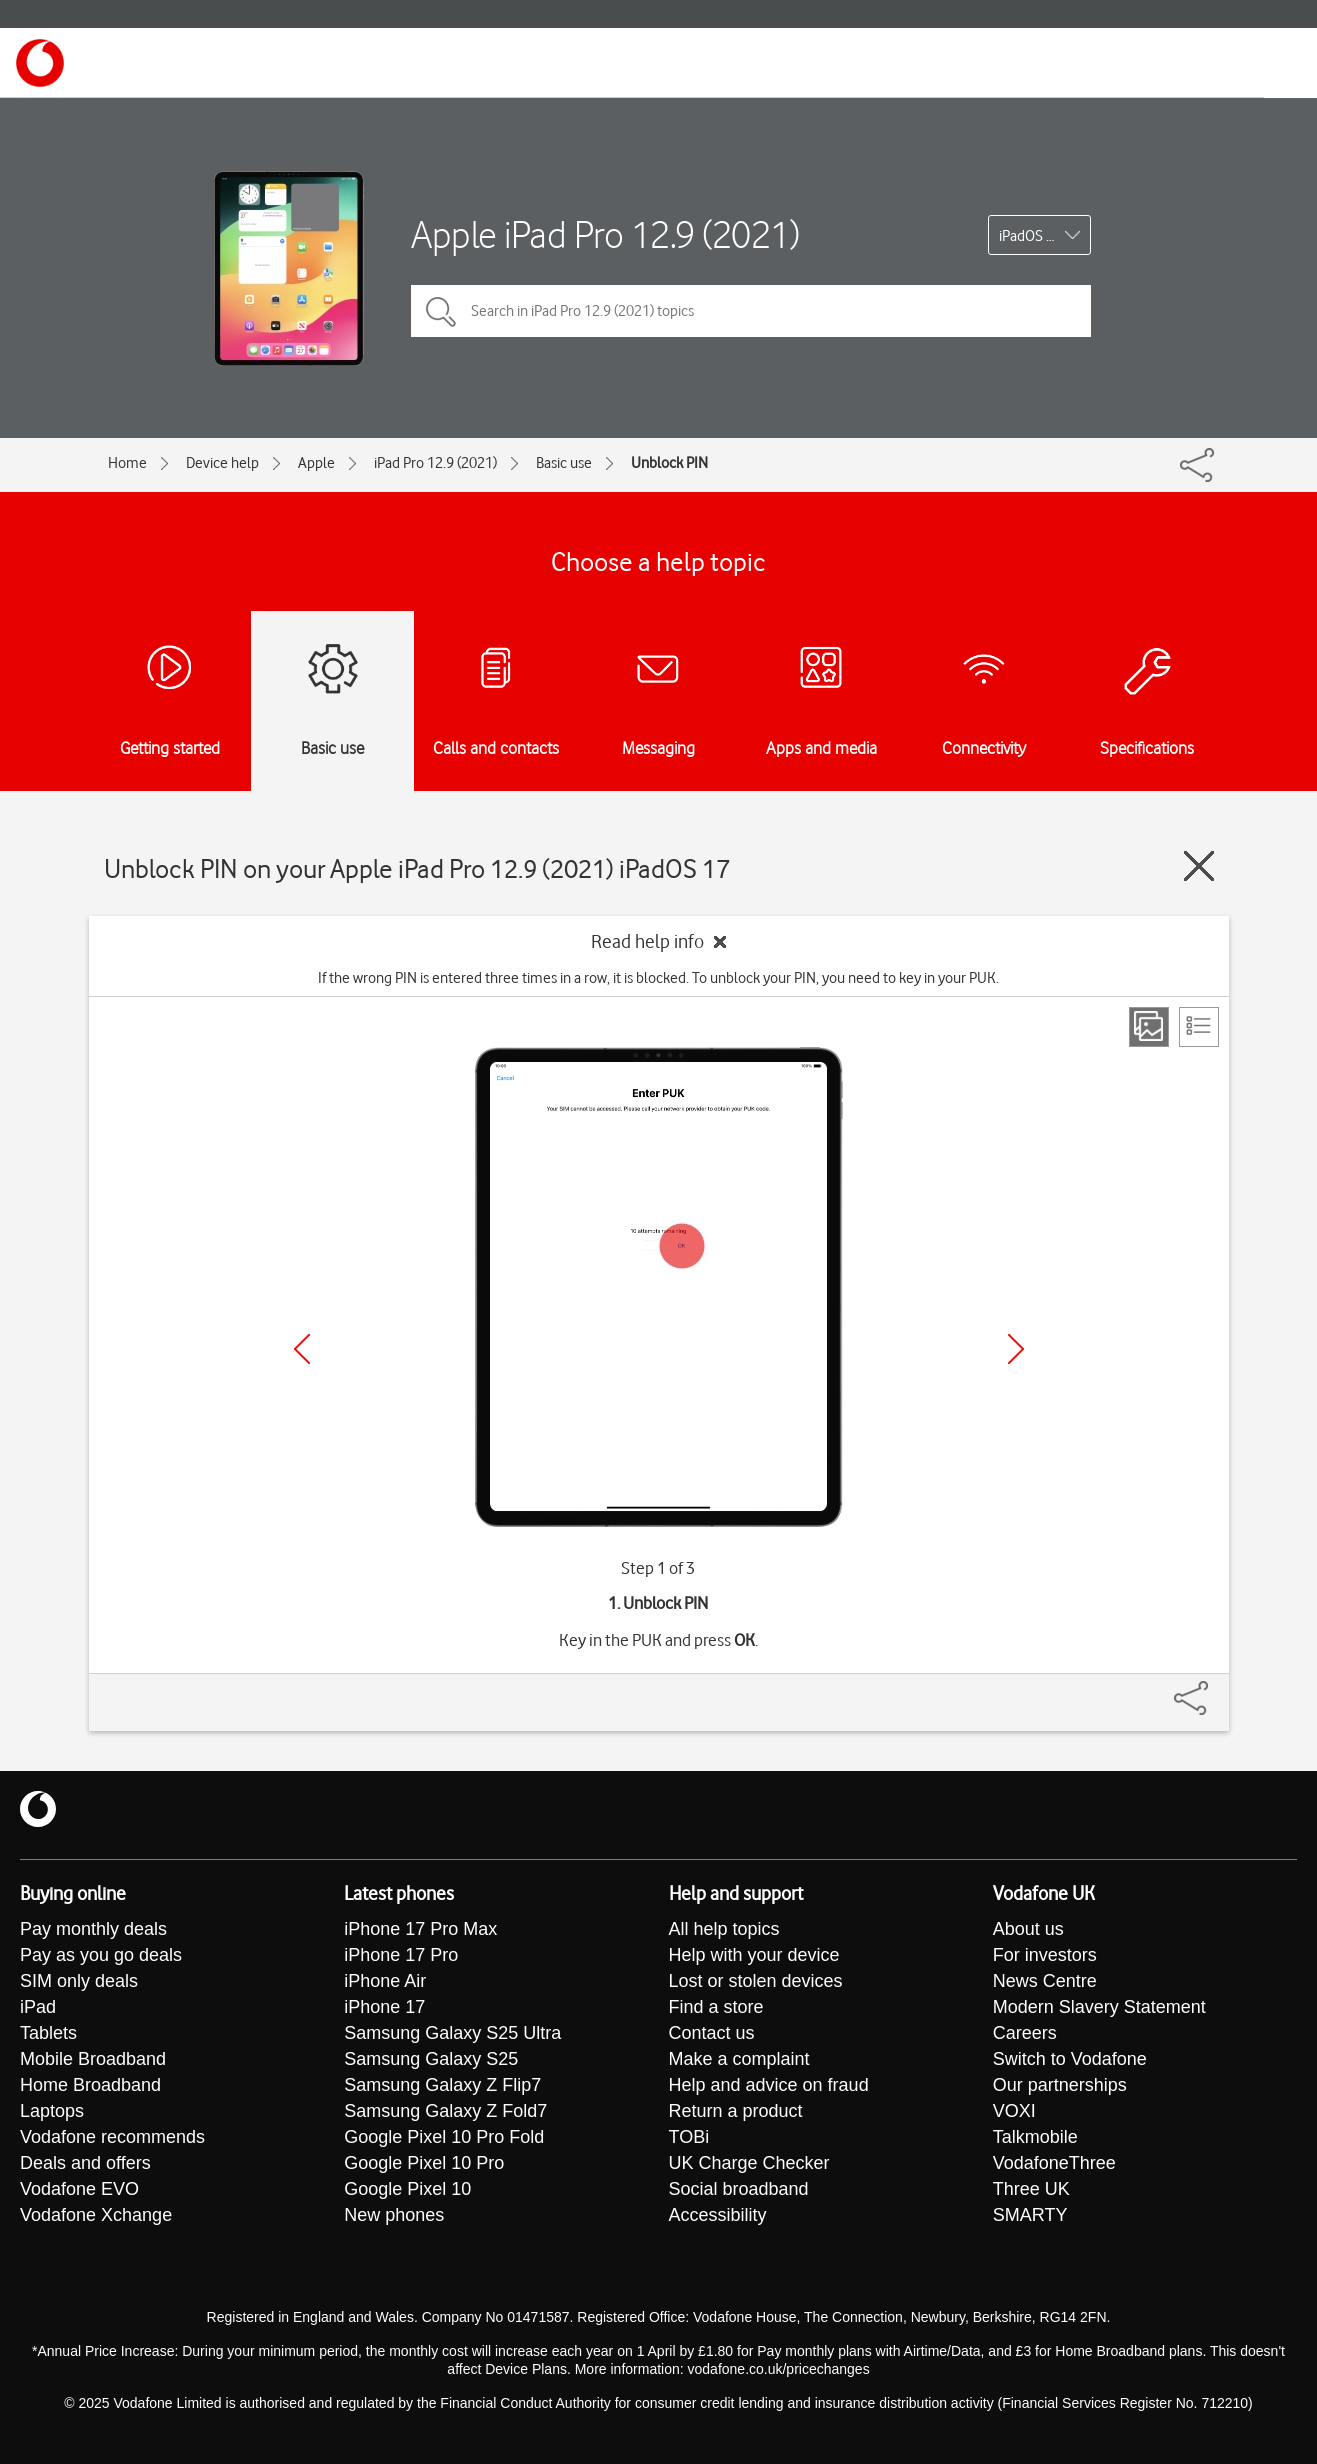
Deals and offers (85, 2163)
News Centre (1045, 1981)
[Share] (1215, 1688)
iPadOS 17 (1030, 236)
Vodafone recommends (112, 2137)
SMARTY (1030, 2215)
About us (1028, 1929)
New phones (394, 2215)
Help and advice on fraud (769, 2085)
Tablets (48, 2033)
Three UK (1031, 2189)
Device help (222, 463)
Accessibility (718, 2215)
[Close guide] (1199, 866)
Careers (1025, 2033)
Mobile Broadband (93, 2059)
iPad (38, 2007)
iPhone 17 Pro (401, 1955)
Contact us (712, 2033)
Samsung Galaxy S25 (431, 2059)
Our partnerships (1060, 2085)
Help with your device (754, 1955)
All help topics (724, 1929)
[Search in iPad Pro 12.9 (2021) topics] (751, 311)
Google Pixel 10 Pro (424, 2163)
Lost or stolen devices (756, 1981)
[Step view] (1149, 1027)
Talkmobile (1035, 2137)
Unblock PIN (669, 463)
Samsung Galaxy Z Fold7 (445, 2111)
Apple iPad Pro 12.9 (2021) (605, 234)
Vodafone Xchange (96, 2215)
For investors (1045, 1955)
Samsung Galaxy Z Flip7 (442, 2085)
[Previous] (302, 1349)
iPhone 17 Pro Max (420, 1929)
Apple (316, 463)
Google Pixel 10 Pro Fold (444, 2137)
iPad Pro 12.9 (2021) (435, 463)
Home (127, 463)
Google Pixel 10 (407, 2189)
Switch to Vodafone (1070, 2059)
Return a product (736, 2111)
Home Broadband (90, 2085)
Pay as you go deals (101, 1955)
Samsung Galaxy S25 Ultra (452, 2033)
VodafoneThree (1054, 2163)
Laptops (52, 2111)
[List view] (1199, 1027)
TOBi (689, 2137)
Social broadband (739, 2189)
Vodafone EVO (79, 2189)
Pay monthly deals (93, 1929)
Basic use (564, 463)
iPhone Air (385, 1981)
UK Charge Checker (749, 2163)
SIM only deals (79, 1981)
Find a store (716, 2007)
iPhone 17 (384, 2007)
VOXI (1014, 2111)
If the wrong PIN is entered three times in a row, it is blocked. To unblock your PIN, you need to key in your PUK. (658, 978)
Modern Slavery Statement (1099, 2007)
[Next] (1016, 1349)
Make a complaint (739, 2059)
